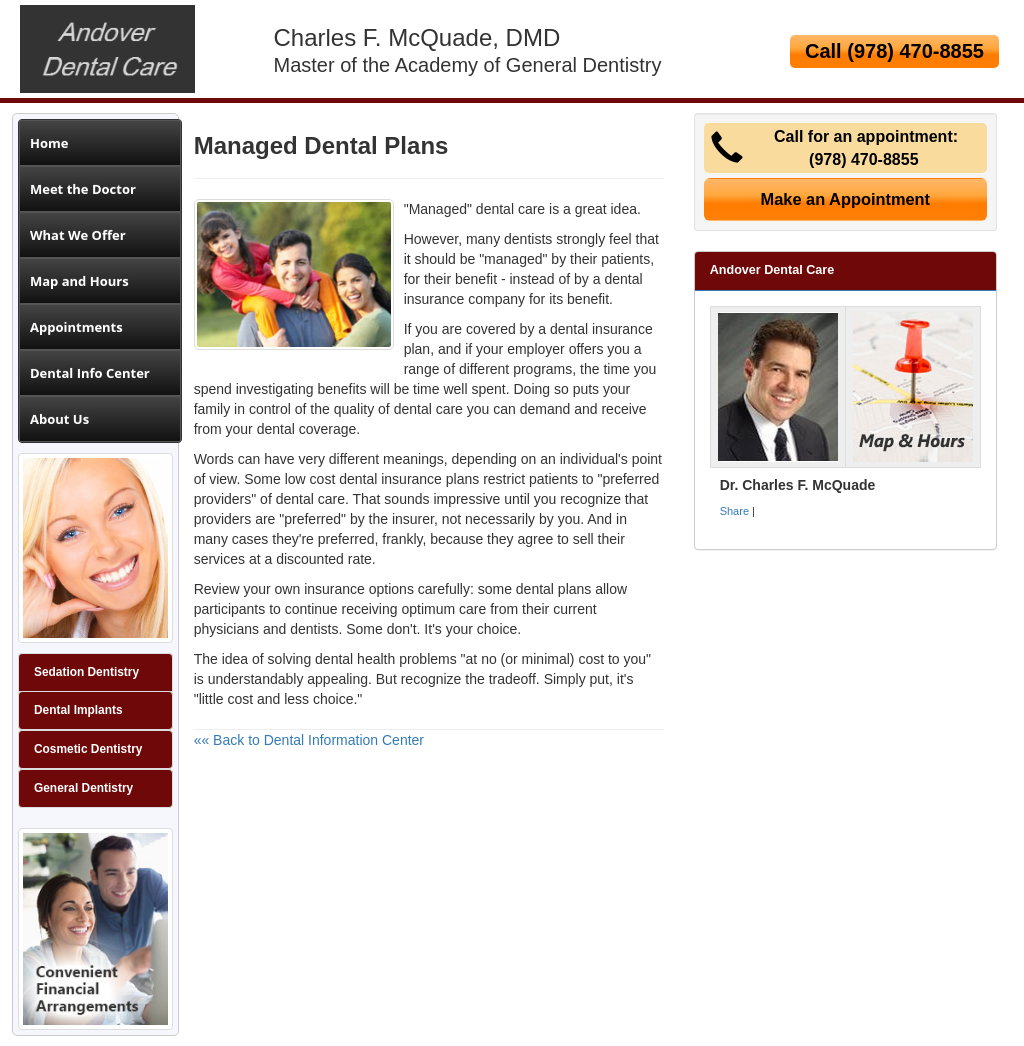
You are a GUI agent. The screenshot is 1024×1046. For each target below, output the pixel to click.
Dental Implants (78, 710)
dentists (528, 239)
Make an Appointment (846, 199)
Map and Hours (79, 281)
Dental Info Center (90, 373)
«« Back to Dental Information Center (309, 740)
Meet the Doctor (83, 189)
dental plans (554, 589)
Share (734, 511)
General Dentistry (83, 788)
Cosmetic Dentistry (88, 749)
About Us (59, 419)
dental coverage (307, 429)
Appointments (76, 327)
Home (49, 143)
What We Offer (78, 235)
